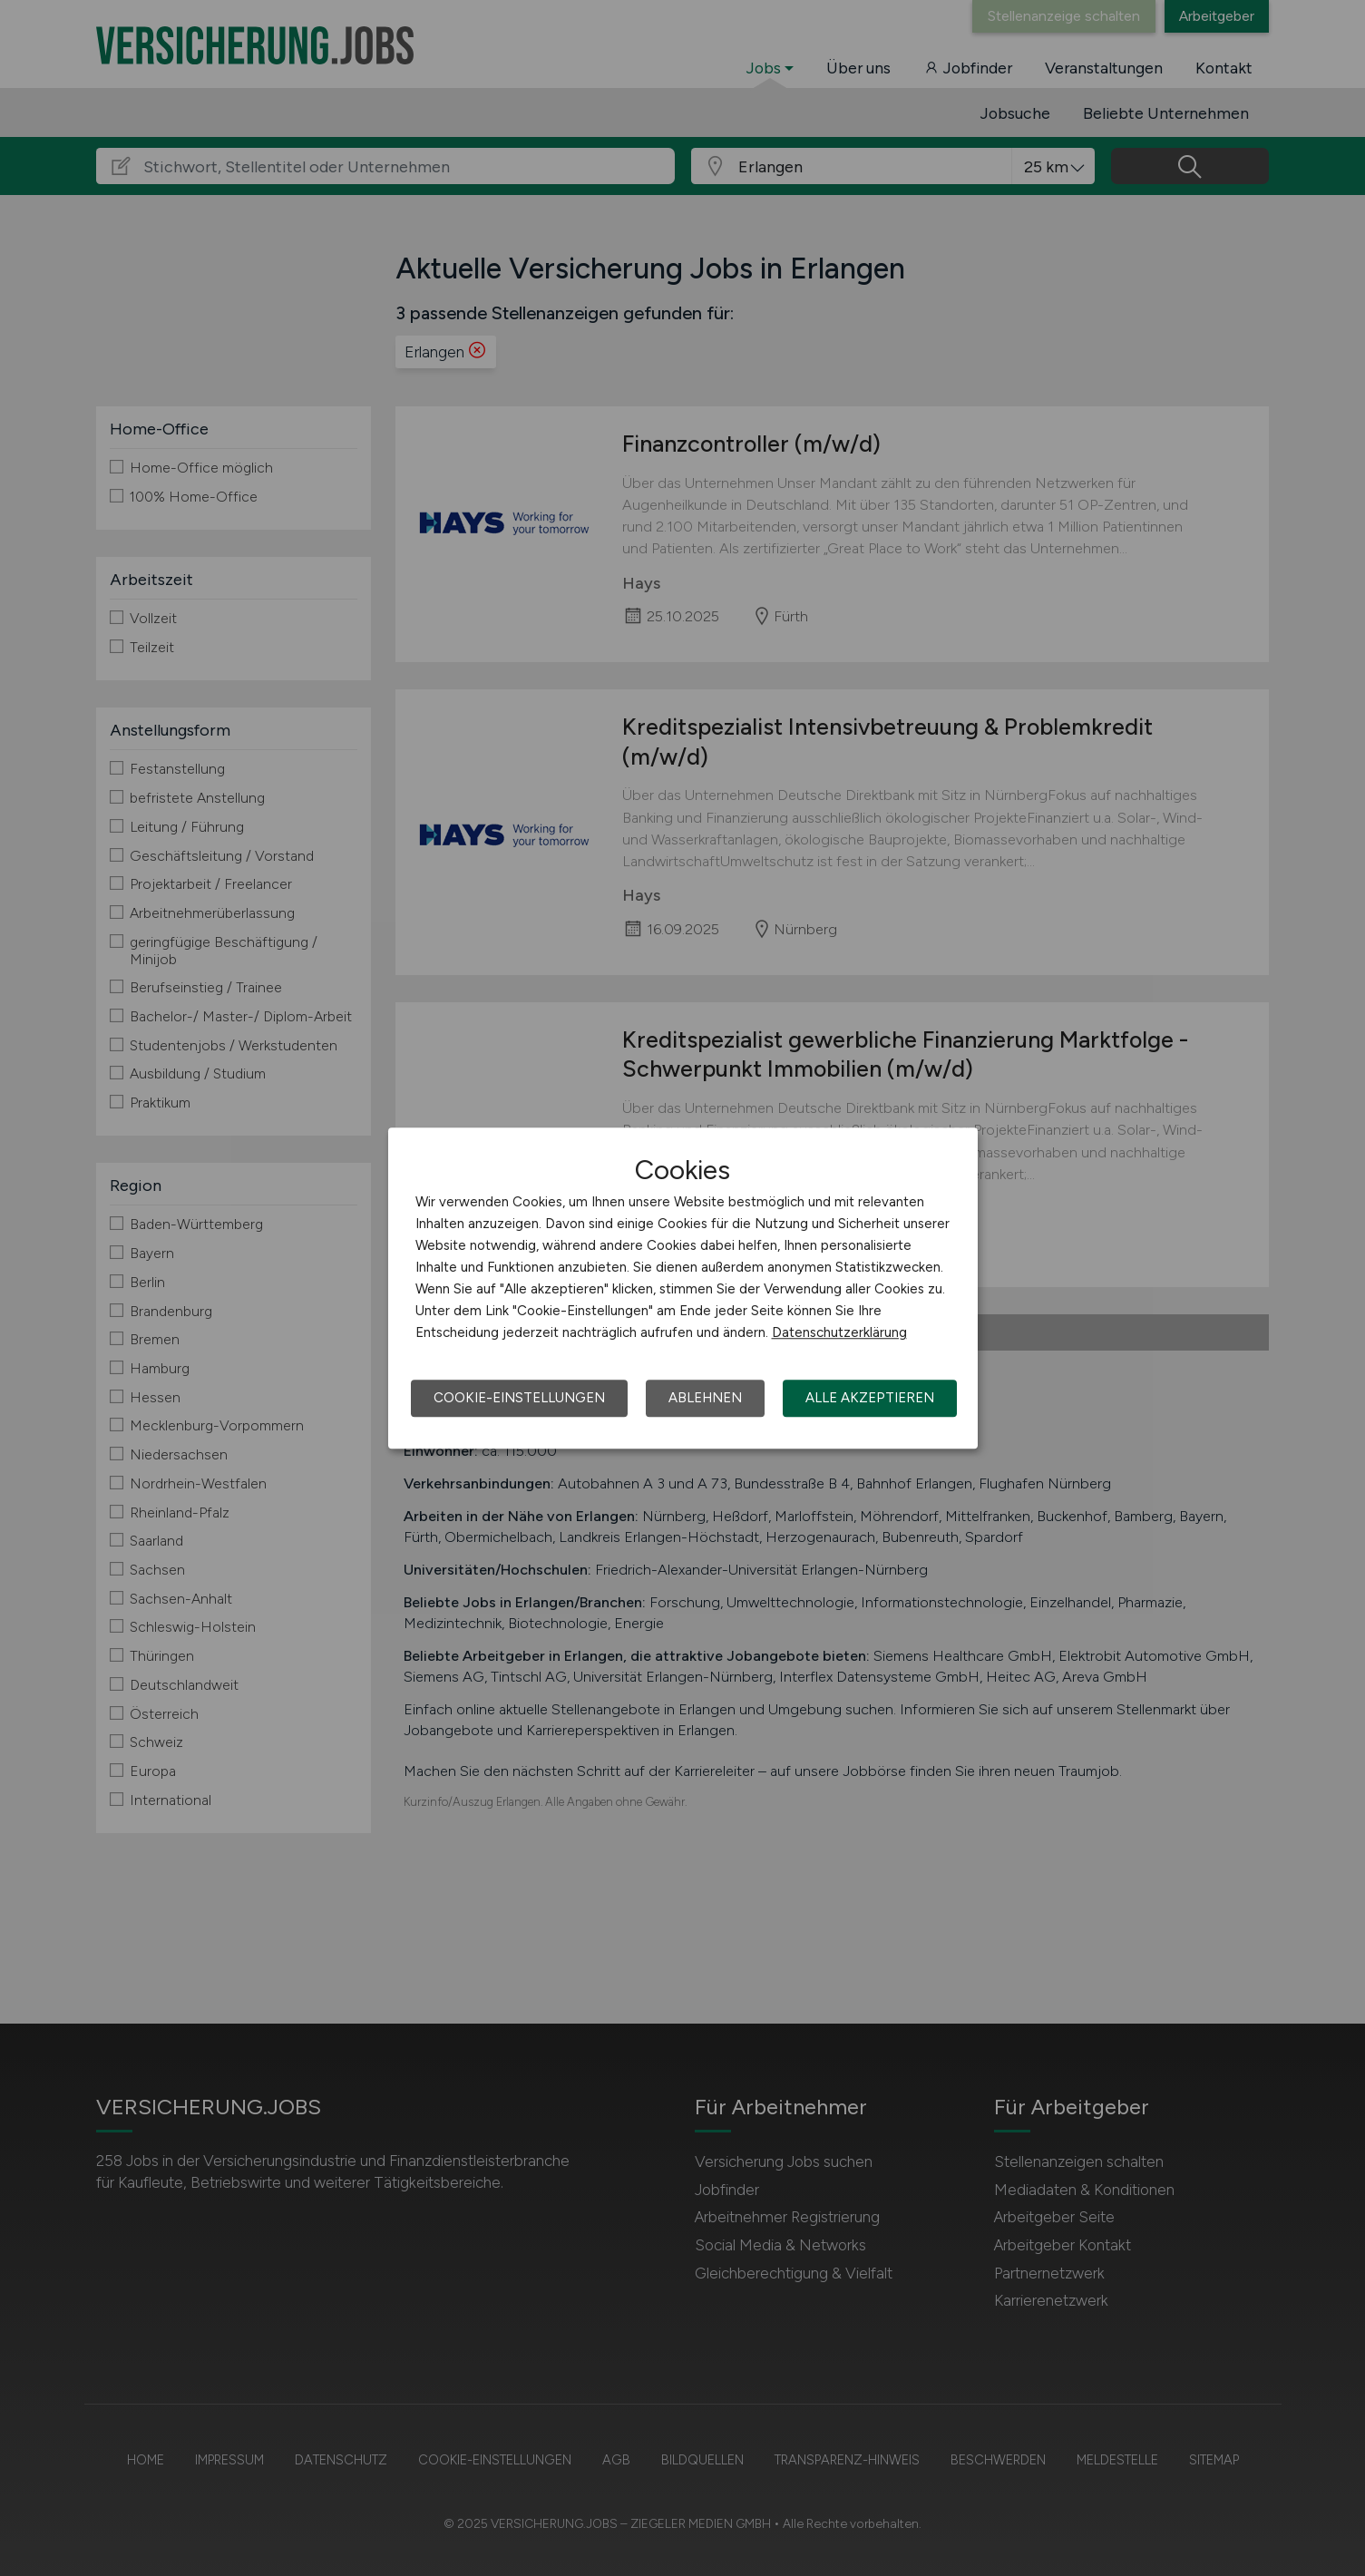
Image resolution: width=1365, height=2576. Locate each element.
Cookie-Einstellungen (519, 1398)
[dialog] (683, 1288)
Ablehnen (705, 1398)
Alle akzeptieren (869, 1398)
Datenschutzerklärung (839, 1332)
